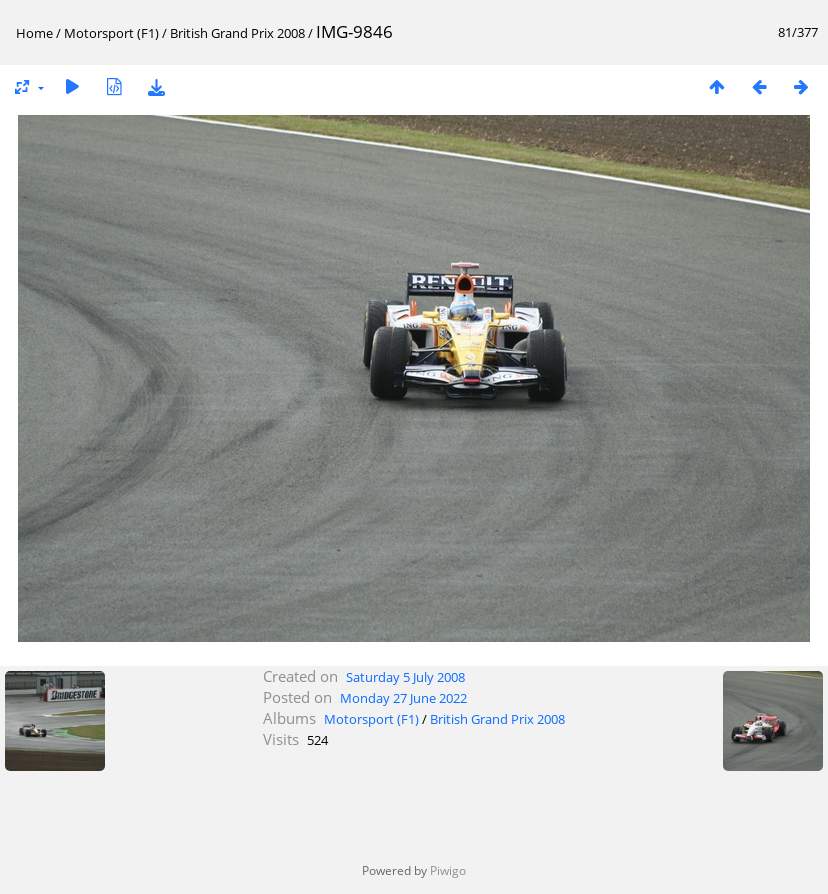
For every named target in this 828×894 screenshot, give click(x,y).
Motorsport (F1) (111, 33)
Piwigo (448, 870)
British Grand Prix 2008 (237, 33)
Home (34, 33)
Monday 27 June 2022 (403, 698)
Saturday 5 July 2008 (405, 677)
